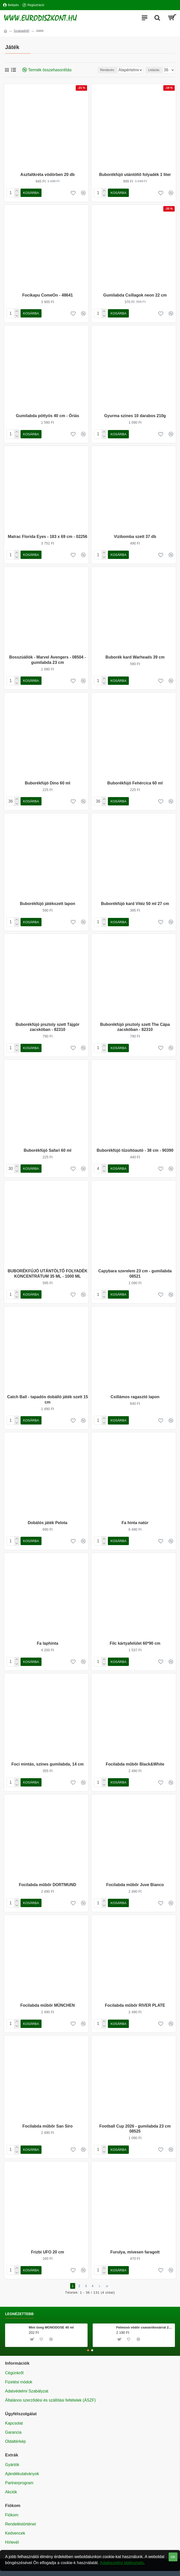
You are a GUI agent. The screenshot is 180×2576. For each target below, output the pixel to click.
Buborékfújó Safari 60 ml (47, 1157)
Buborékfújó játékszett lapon (47, 910)
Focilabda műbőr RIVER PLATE (135, 2012)
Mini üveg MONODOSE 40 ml (51, 2327)
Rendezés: (82, 76)
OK (173, 2557)
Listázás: (154, 76)
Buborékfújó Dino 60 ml (47, 789)
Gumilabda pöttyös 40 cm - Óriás (47, 422)
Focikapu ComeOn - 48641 (47, 302)
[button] (88, 2350)
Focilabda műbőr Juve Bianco (135, 1891)
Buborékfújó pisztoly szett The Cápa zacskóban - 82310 (135, 1033)
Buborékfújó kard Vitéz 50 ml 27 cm (135, 910)
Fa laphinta (47, 1650)
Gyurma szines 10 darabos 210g (135, 422)
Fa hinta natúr (135, 1529)
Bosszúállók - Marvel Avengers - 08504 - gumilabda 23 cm (47, 666)
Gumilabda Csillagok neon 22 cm (135, 302)
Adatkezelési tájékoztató (122, 2563)
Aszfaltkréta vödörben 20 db (48, 181)
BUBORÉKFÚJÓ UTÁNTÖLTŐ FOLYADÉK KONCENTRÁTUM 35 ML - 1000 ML (47, 1280)
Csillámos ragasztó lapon (135, 1403)
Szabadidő (21, 31)
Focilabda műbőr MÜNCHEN (47, 2012)
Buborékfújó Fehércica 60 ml (135, 789)
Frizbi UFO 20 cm (47, 2258)
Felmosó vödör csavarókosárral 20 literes (144, 2327)
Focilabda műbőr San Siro (48, 2133)
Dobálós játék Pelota (47, 1529)
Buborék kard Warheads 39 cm (135, 664)
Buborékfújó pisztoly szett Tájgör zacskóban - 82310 (47, 1033)
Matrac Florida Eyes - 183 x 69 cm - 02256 (47, 543)
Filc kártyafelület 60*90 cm (135, 1650)
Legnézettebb (19, 2314)
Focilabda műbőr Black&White (135, 1771)
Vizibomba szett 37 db (135, 543)
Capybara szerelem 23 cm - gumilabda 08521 (135, 1280)
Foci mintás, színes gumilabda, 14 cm (47, 1771)
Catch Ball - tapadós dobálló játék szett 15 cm (47, 1406)
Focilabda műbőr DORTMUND (47, 1891)
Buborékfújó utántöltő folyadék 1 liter (135, 181)
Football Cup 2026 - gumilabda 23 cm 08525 (135, 2135)
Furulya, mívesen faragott (135, 2258)
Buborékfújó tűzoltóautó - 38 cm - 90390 (135, 1157)
